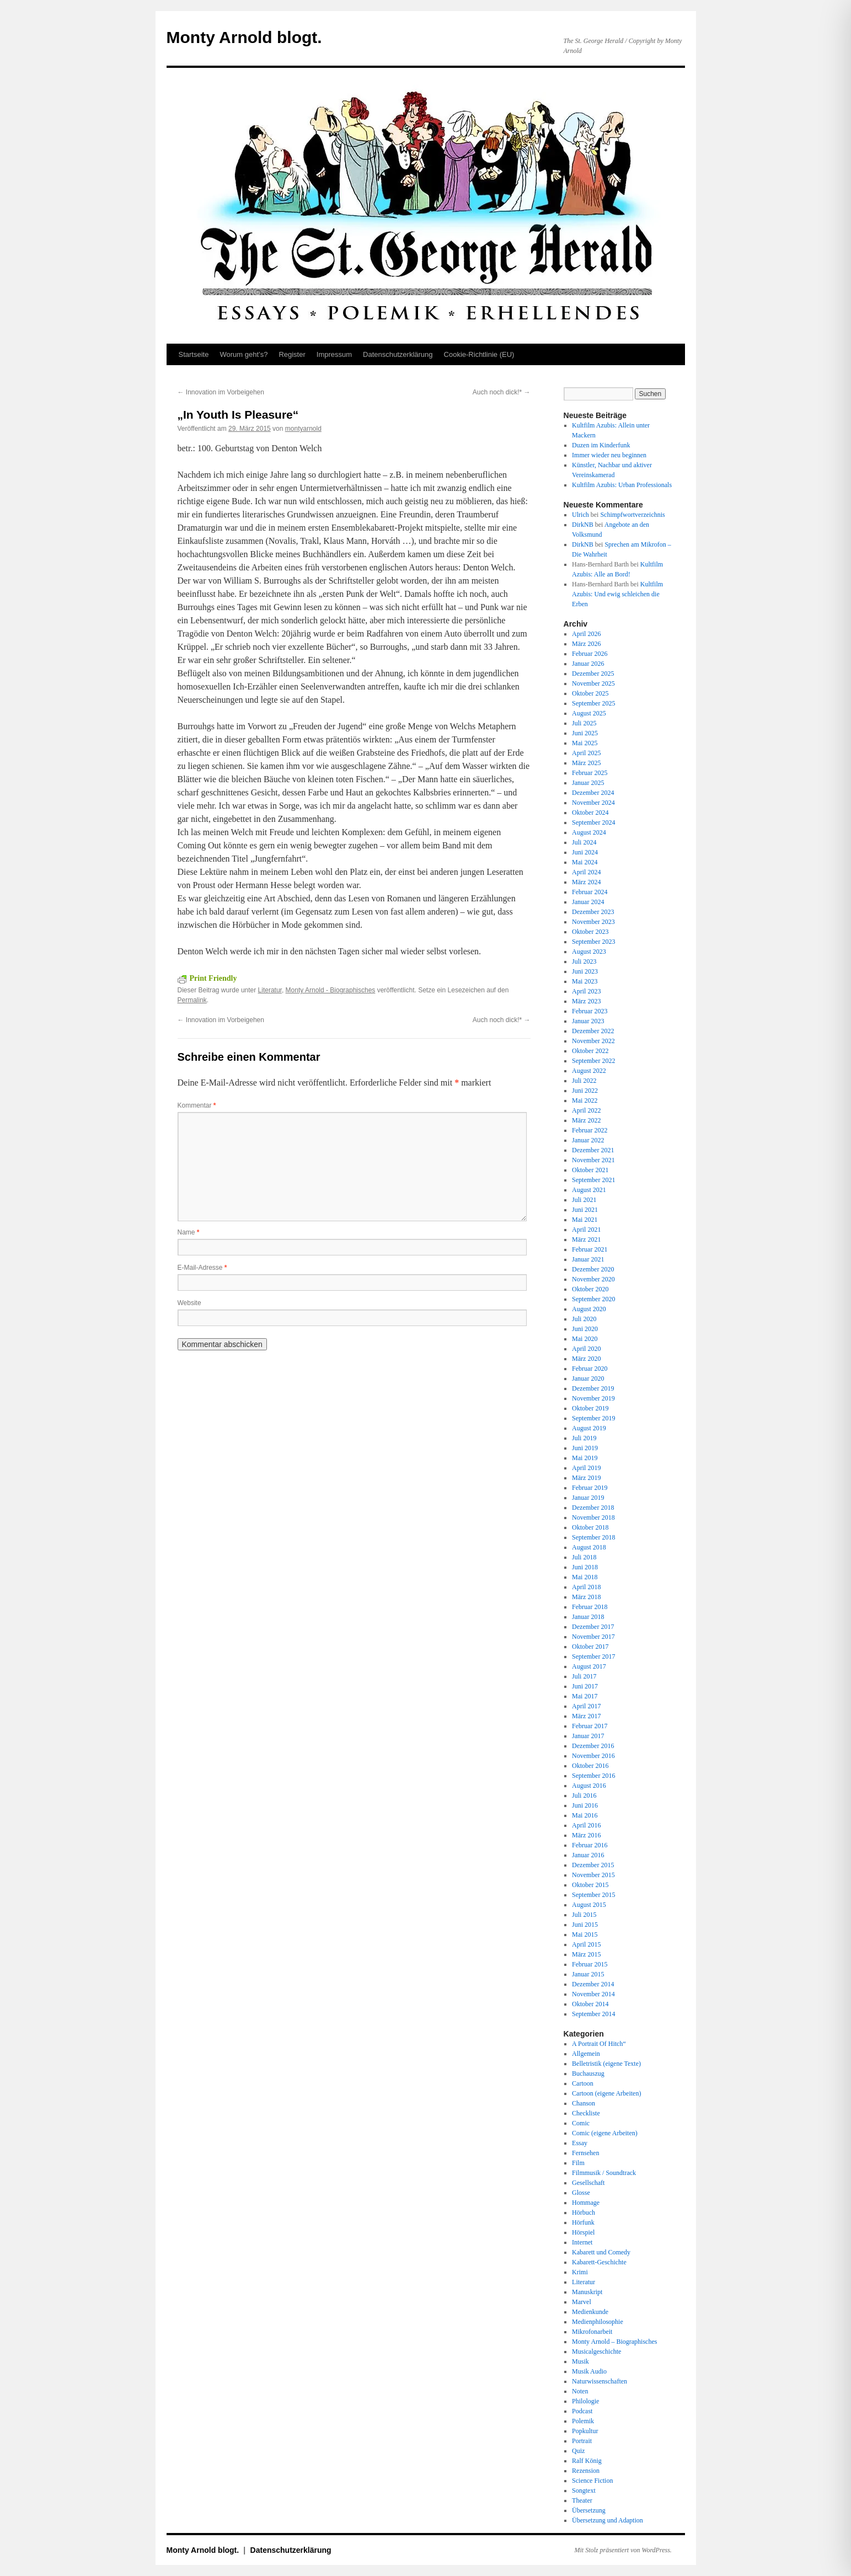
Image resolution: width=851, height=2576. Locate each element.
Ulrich (580, 515)
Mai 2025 (584, 743)
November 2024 (593, 802)
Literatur (270, 990)
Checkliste (586, 2113)
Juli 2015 (584, 1914)
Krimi (580, 2272)
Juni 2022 (585, 1090)
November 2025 (593, 683)
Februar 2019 (589, 1488)
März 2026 (586, 644)
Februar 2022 (589, 1130)
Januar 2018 (588, 1617)
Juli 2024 (584, 842)
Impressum (334, 354)
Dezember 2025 (593, 673)
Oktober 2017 (590, 1646)
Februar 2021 (589, 1249)
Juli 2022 (584, 1080)
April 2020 (586, 1349)
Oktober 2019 (590, 1408)
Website (189, 1303)
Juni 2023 (585, 971)
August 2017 (589, 1666)
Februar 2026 (589, 654)
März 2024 (586, 882)
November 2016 (593, 1756)
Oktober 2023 (590, 932)
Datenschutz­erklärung (397, 354)
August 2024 (589, 832)
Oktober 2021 (590, 1170)
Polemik (583, 2421)
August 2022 (589, 1071)
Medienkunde (590, 2312)
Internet (582, 2242)
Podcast (582, 2411)
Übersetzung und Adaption (607, 2520)
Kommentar (197, 1105)
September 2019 (593, 1418)
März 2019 (586, 1478)
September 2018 (593, 1537)
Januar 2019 (588, 1497)
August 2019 (589, 1428)
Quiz (578, 2451)
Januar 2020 (588, 1378)
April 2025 (586, 753)
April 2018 (586, 1587)
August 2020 (589, 1309)
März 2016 (586, 1835)
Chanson (583, 2103)
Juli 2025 (584, 723)
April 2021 (586, 1229)
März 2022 (586, 1120)
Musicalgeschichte (596, 2351)
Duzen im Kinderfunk (601, 445)
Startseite (194, 354)
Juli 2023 (584, 961)
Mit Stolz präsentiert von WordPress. (623, 2550)
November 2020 (593, 1279)
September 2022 (593, 1061)
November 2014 (593, 1994)
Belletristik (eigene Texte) (606, 2063)
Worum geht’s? (243, 354)
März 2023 (586, 1001)
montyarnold (303, 428)
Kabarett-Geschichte (599, 2262)
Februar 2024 (589, 892)
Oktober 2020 (590, 1289)
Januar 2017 (588, 1736)
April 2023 (586, 991)
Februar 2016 (589, 1845)
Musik (580, 2361)
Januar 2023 (588, 1021)
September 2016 (593, 1775)
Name (189, 1232)
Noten (580, 2391)
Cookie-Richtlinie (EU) (479, 354)
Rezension (586, 2471)
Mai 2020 (584, 1339)
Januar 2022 (588, 1140)
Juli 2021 (584, 1200)
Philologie (585, 2401)
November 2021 (593, 1160)
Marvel (581, 2302)
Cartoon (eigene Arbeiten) (606, 2093)
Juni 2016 (585, 1805)
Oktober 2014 (590, 2004)
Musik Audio (589, 2371)
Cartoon (582, 2083)
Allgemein (586, 2053)
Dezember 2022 (593, 1031)
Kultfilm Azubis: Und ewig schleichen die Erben (617, 594)
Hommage (586, 2202)
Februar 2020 (589, 1368)
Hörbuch (583, 2212)
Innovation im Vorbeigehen (221, 392)
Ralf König (587, 2461)
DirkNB (582, 524)
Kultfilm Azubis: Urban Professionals (622, 485)
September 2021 (593, 1180)
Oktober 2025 (590, 693)
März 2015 (586, 1954)
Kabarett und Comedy (601, 2252)
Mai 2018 (584, 1577)
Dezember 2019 (593, 1388)
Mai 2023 (584, 981)
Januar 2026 (588, 663)
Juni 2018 (585, 1567)
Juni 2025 (585, 733)
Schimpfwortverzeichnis (632, 515)
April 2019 (586, 1468)
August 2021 (589, 1190)
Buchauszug (588, 2073)
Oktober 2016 (590, 1766)
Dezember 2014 (593, 1984)
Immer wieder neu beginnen (609, 455)
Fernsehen (585, 2153)
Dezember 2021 (593, 1150)
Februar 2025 (589, 773)
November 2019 (593, 1398)
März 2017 (586, 1716)
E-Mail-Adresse (202, 1267)
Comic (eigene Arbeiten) (605, 2133)
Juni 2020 (585, 1329)
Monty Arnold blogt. (244, 37)
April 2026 (586, 634)
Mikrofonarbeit (592, 2331)
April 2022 (586, 1110)
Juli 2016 (584, 1795)
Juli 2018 (584, 1557)
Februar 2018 (589, 1607)
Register (292, 354)
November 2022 (593, 1041)
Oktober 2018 (590, 1527)
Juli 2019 (584, 1438)
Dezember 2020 (593, 1269)
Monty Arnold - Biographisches (331, 990)
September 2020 (593, 1299)
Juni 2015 (585, 1924)
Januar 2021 (588, 1259)
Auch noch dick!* (502, 392)
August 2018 (589, 1547)
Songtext (584, 2490)
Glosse (581, 2192)
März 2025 (586, 763)
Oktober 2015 (590, 1885)
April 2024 (586, 872)
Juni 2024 (585, 852)
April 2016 (586, 1825)
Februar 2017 (589, 1726)
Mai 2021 (584, 1219)
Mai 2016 (584, 1815)
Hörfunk (583, 2222)
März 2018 (586, 1597)
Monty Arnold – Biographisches (614, 2341)
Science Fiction (592, 2480)
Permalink (192, 1000)
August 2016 (589, 1785)
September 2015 (593, 1895)
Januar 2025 (588, 783)
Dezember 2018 (593, 1507)
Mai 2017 (584, 1696)
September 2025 (593, 703)
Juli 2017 (584, 1676)
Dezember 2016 (593, 1746)
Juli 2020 (584, 1319)
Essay (579, 2143)
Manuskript (587, 2292)
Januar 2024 (588, 902)
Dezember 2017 (593, 1627)
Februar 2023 (589, 1011)
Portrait (582, 2441)
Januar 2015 (588, 1974)
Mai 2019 (584, 1458)
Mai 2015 (584, 1934)
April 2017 (586, 1706)
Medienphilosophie (597, 2322)
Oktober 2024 (590, 812)
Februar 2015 (589, 1964)
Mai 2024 (584, 862)
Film (578, 2163)
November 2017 (593, 1636)
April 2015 (586, 1944)
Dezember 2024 (593, 793)
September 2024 (593, 822)
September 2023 (593, 941)
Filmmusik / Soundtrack (604, 2173)
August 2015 (589, 1905)
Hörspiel (583, 2232)
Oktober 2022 (590, 1051)
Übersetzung (589, 2510)
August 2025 (589, 713)
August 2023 (589, 951)
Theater (582, 2500)
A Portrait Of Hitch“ (599, 2044)
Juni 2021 (585, 1210)
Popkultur (585, 2431)
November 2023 (593, 922)
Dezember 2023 (593, 912)
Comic (581, 2123)
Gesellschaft (588, 2183)
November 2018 (593, 1517)
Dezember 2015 (593, 1865)
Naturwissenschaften (599, 2381)
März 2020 (586, 1358)
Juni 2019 (585, 1448)
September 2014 (593, 2014)
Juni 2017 (585, 1686)
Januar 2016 (588, 1855)
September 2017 (593, 1656)
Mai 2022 (584, 1100)
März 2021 (586, 1239)
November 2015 (593, 1875)
